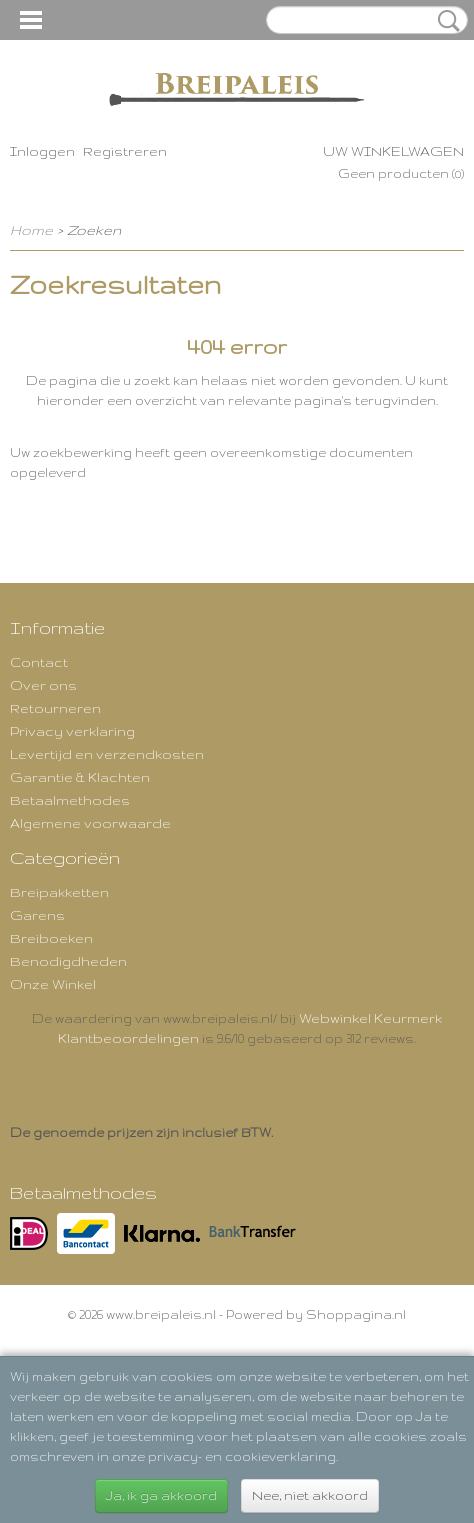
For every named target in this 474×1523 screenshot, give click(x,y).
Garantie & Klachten (80, 777)
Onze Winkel (53, 984)
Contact (39, 662)
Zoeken (445, 21)
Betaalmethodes (70, 800)
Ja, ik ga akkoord (161, 1495)
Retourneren (55, 708)
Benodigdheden (68, 961)
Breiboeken (51, 938)
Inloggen (42, 151)
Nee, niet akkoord (310, 1495)
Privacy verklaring (72, 731)
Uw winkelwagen (393, 151)
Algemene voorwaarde (90, 823)
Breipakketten (59, 892)
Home (31, 230)
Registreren (125, 151)
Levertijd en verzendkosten (107, 754)
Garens (37, 915)
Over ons (43, 685)
